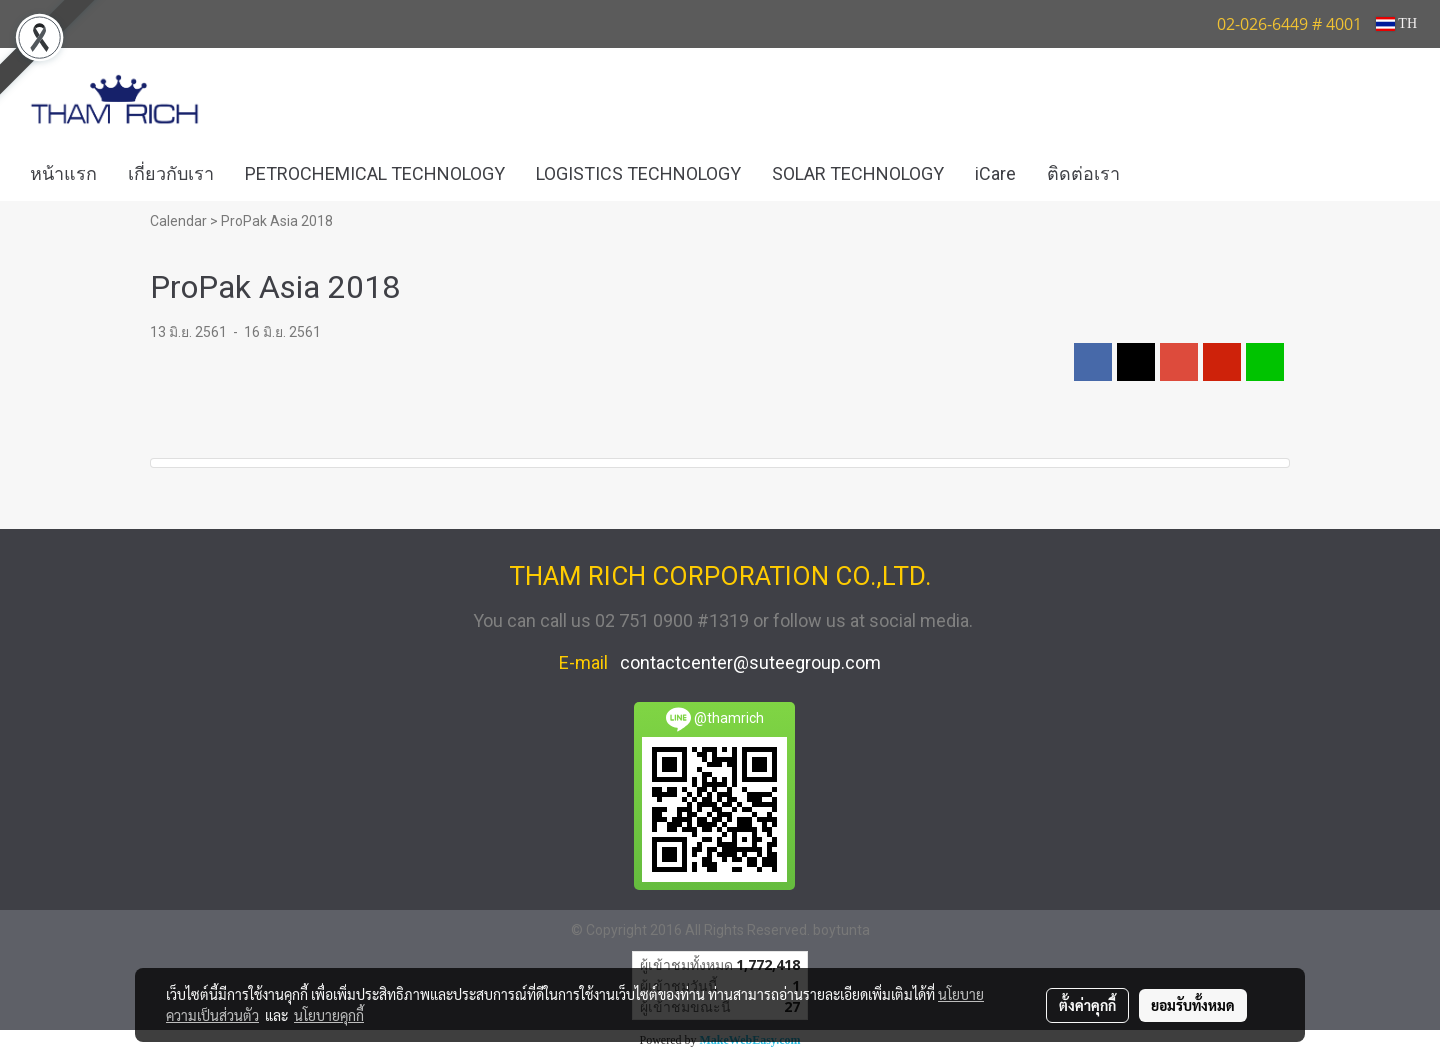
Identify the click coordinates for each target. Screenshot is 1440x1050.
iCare (995, 173)
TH (1396, 23)
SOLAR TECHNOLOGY (858, 173)
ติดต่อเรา (1083, 173)
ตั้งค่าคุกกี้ (1087, 1005)
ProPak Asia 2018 (277, 221)
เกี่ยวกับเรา (171, 173)
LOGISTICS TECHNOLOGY (638, 173)
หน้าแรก (63, 173)
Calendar (178, 221)
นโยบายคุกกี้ (329, 1015)
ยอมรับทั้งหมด (1193, 1005)
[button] (1165, 174)
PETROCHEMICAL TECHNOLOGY (375, 173)
